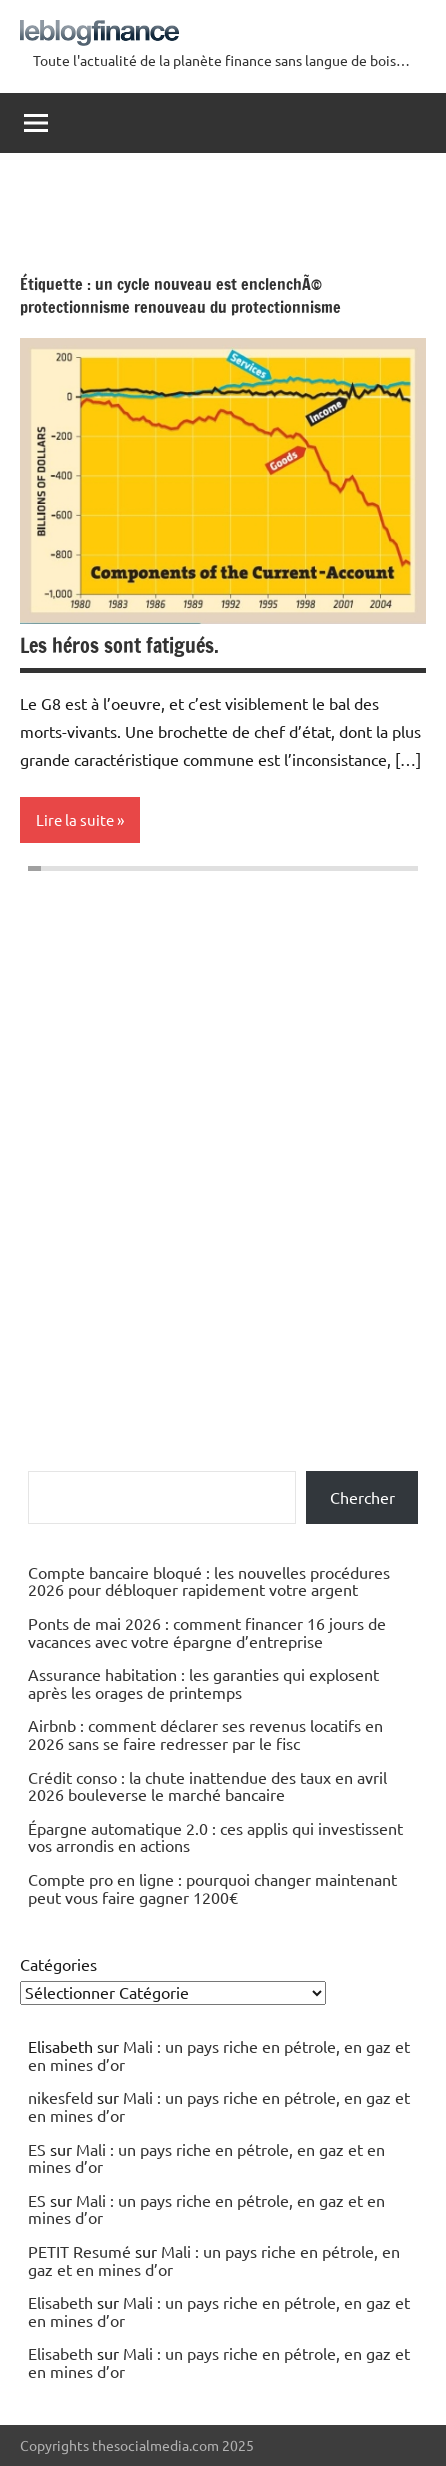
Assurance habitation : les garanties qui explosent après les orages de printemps (203, 1683)
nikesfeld (60, 2097)
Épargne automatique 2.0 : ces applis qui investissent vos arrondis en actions (215, 1837)
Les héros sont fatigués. (119, 645)
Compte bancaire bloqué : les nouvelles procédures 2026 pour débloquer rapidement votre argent (209, 1581)
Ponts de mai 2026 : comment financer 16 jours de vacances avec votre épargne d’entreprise (207, 1632)
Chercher (362, 1497)
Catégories (58, 1964)
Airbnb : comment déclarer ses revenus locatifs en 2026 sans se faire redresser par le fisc (205, 1734)
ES (37, 2149)
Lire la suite (75, 819)
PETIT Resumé (79, 2251)
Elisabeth (60, 2302)
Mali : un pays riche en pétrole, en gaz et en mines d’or (219, 2055)
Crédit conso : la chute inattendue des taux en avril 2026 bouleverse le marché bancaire (207, 1786)
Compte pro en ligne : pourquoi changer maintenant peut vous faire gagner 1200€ (212, 1888)
